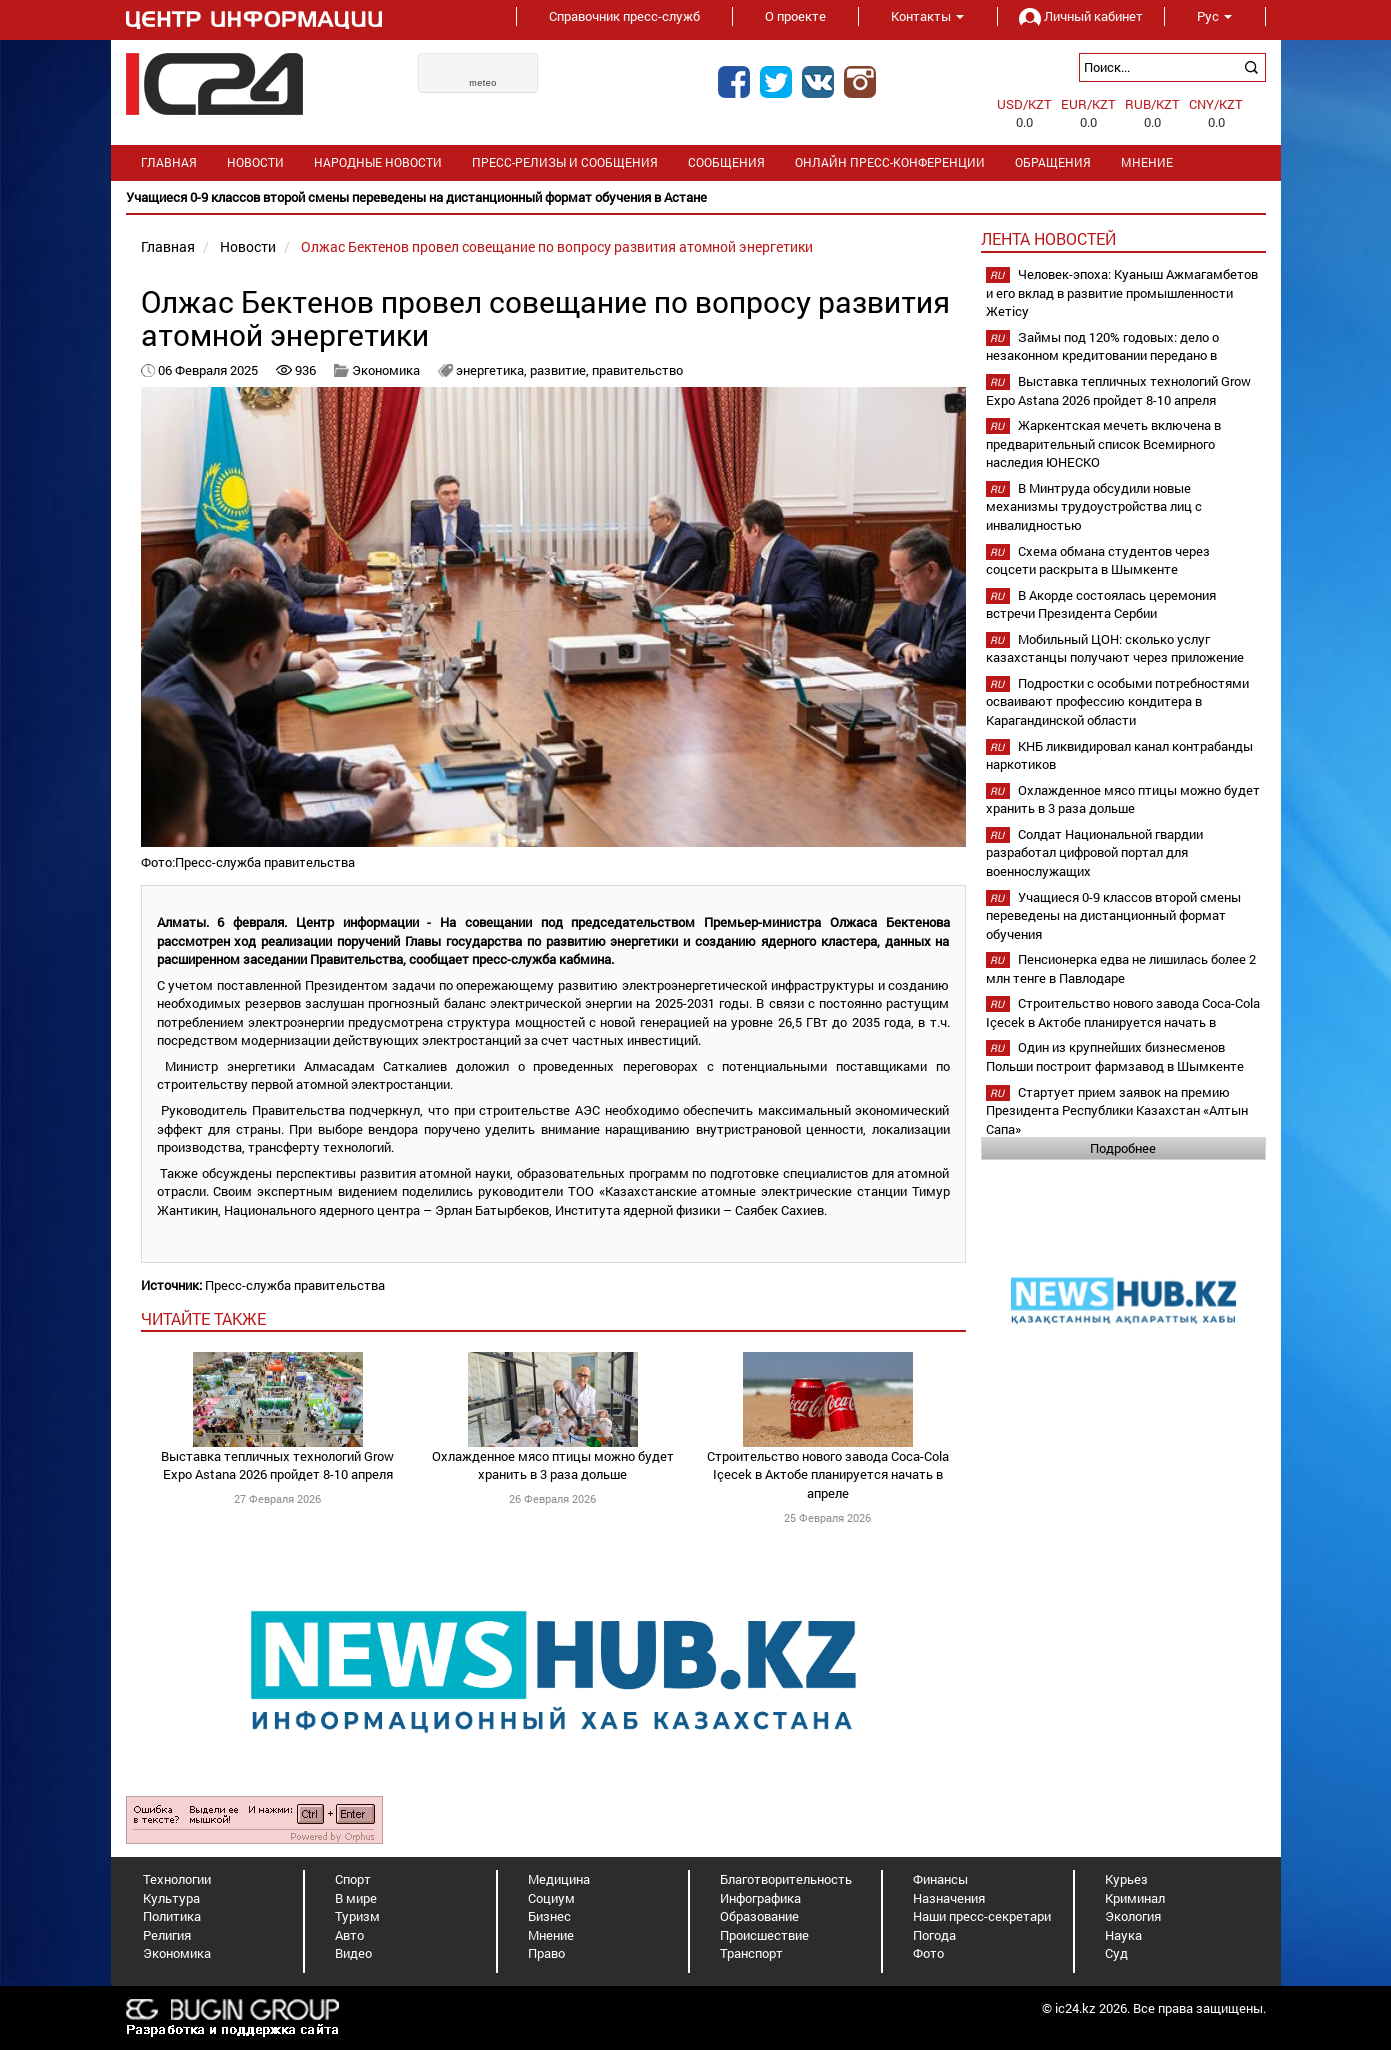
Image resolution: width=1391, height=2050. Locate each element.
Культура (171, 1898)
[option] (696, 197)
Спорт (353, 1879)
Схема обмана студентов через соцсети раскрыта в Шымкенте (1098, 560)
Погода (934, 1935)
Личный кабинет (1081, 16)
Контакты (927, 16)
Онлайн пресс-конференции (890, 162)
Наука (1123, 1935)
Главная (169, 162)
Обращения (1053, 162)
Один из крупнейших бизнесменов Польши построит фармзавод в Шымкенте (1115, 1056)
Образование (759, 1916)
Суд (1116, 1953)
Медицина (559, 1879)
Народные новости (378, 162)
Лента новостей (1048, 238)
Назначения (949, 1898)
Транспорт (751, 1953)
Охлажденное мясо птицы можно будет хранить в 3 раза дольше (553, 1465)
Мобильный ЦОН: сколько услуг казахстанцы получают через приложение (1115, 648)
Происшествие (764, 1935)
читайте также (203, 1318)
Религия (167, 1935)
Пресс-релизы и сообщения (565, 162)
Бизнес (549, 1916)
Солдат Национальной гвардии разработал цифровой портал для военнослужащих (1094, 852)
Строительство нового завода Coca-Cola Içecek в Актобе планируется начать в (1123, 1012)
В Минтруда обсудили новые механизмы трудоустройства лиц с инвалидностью (1094, 506)
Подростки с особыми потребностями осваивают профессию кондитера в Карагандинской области (1117, 701)
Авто (349, 1935)
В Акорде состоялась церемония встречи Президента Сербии (1101, 604)
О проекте (795, 16)
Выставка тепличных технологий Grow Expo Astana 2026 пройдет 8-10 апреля (277, 1465)
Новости (255, 162)
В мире (356, 1898)
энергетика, (493, 370)
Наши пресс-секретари (982, 1916)
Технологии (177, 1879)
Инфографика (760, 1898)
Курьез (1126, 1879)
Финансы (940, 1879)
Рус (1214, 16)
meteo (483, 83)
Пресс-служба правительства (295, 1285)
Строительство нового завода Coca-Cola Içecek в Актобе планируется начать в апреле (828, 1474)
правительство (637, 370)
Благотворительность (786, 1879)
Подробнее (1123, 1148)
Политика (172, 1916)
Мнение (1147, 162)
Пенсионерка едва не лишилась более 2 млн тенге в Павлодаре (1121, 968)
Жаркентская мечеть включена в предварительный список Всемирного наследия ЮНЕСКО (1103, 443)
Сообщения (726, 162)
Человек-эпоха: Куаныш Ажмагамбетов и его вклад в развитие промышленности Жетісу (1122, 292)
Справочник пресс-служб (624, 16)
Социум (551, 1898)
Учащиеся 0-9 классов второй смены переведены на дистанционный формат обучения (1113, 915)
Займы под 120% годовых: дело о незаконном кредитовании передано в (1102, 346)
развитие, (561, 370)
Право (546, 1953)
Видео (353, 1953)
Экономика (386, 370)
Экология (1133, 1916)
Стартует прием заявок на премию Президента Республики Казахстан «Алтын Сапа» (1117, 1110)
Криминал (1135, 1898)
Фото (928, 1953)
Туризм (357, 1916)
